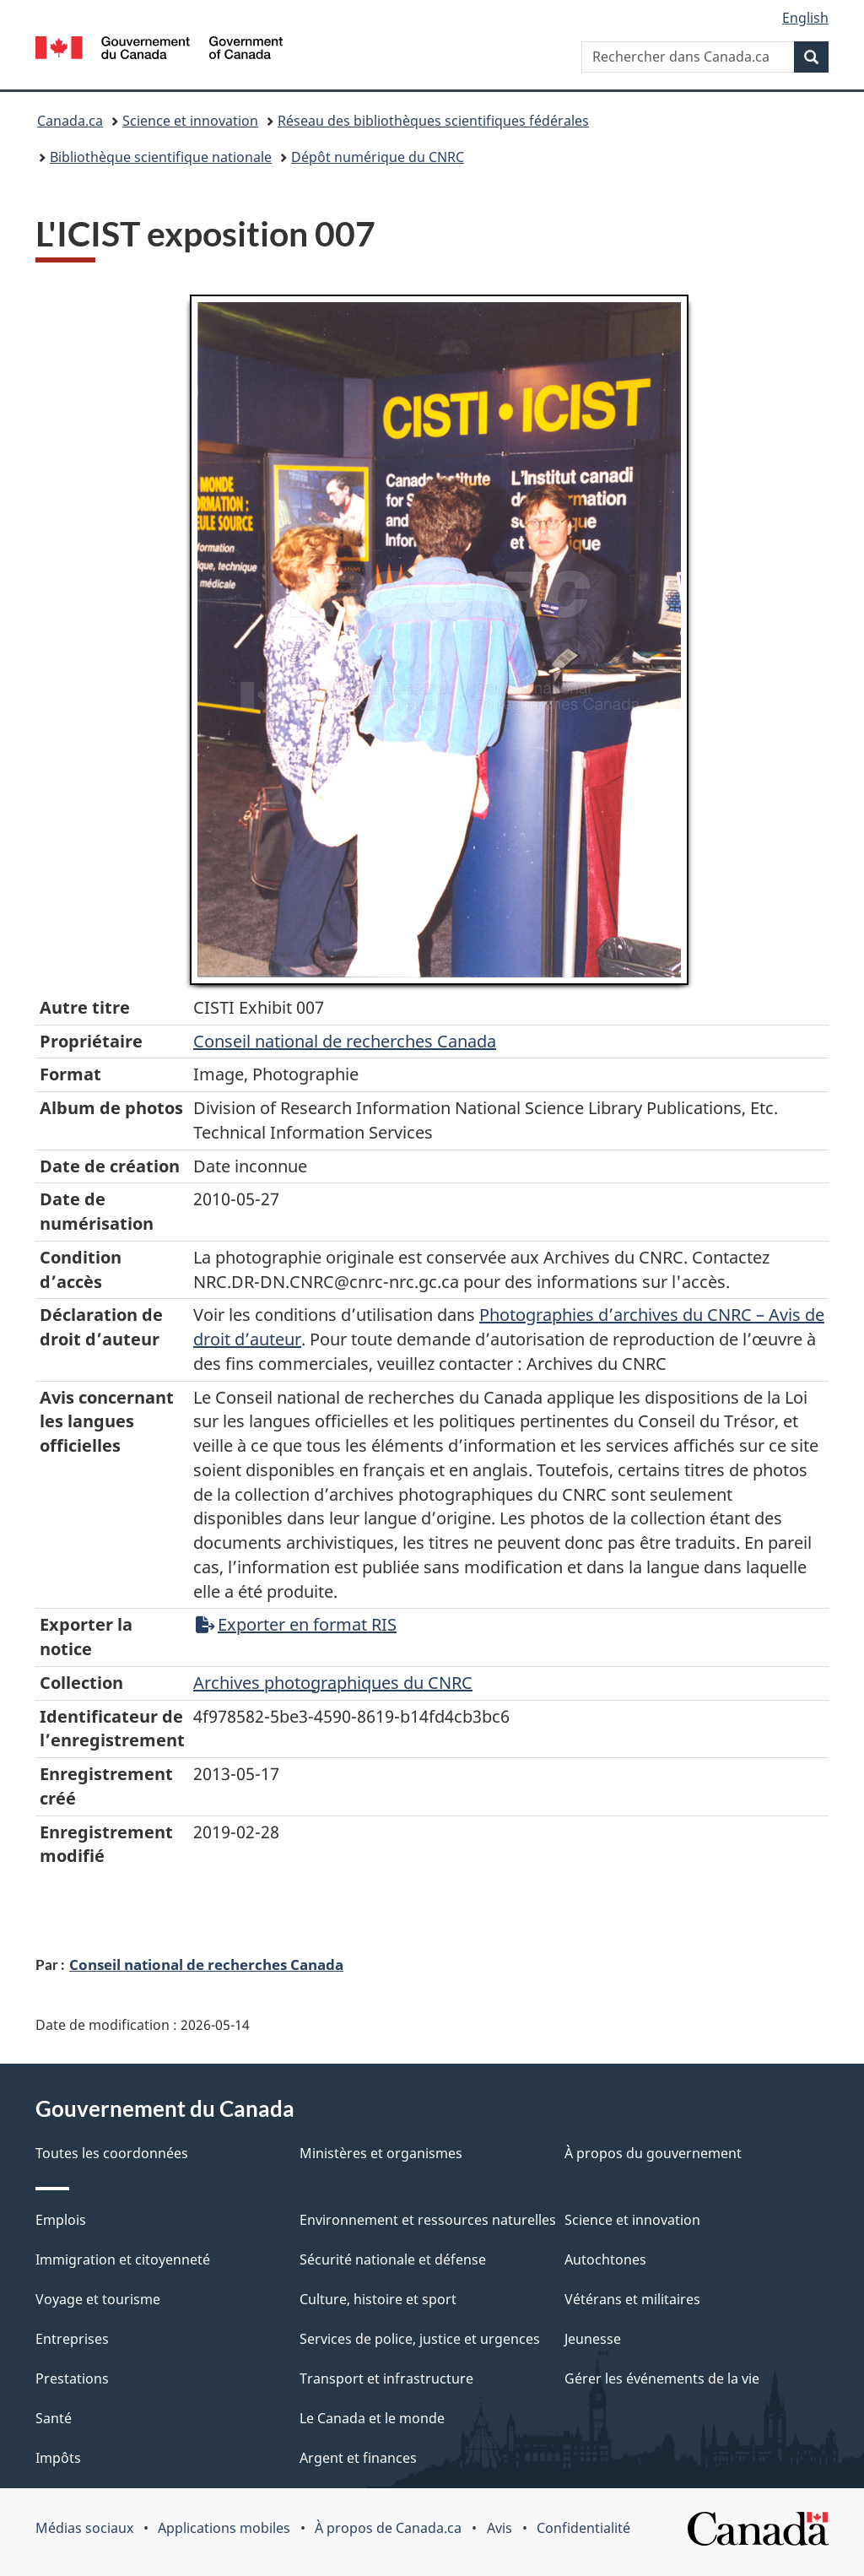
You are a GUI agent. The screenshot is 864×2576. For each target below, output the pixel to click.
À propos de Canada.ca (388, 2528)
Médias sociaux (84, 2528)
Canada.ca (70, 120)
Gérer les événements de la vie (661, 2378)
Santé (53, 2418)
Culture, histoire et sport (378, 2299)
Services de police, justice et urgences (420, 2339)
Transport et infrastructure (386, 2378)
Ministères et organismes (381, 2153)
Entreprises (72, 2339)
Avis (499, 2528)
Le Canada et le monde (372, 2418)
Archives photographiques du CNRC (332, 1682)
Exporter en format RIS (296, 1624)
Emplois (60, 2220)
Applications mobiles (224, 2528)
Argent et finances (358, 2458)
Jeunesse (592, 2339)
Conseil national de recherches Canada (206, 1964)
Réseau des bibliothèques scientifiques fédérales (433, 120)
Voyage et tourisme (97, 2299)
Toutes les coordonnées (111, 2153)
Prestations (72, 2378)
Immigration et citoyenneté (122, 2259)
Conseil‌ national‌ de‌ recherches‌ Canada (344, 1041)
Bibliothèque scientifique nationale (161, 157)
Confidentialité (583, 2528)
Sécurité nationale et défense (393, 2259)
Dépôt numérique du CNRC (377, 157)
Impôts (58, 2458)
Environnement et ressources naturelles (428, 2220)
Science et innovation (190, 120)
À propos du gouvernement (653, 2153)
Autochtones (605, 2259)
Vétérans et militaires (632, 2299)
